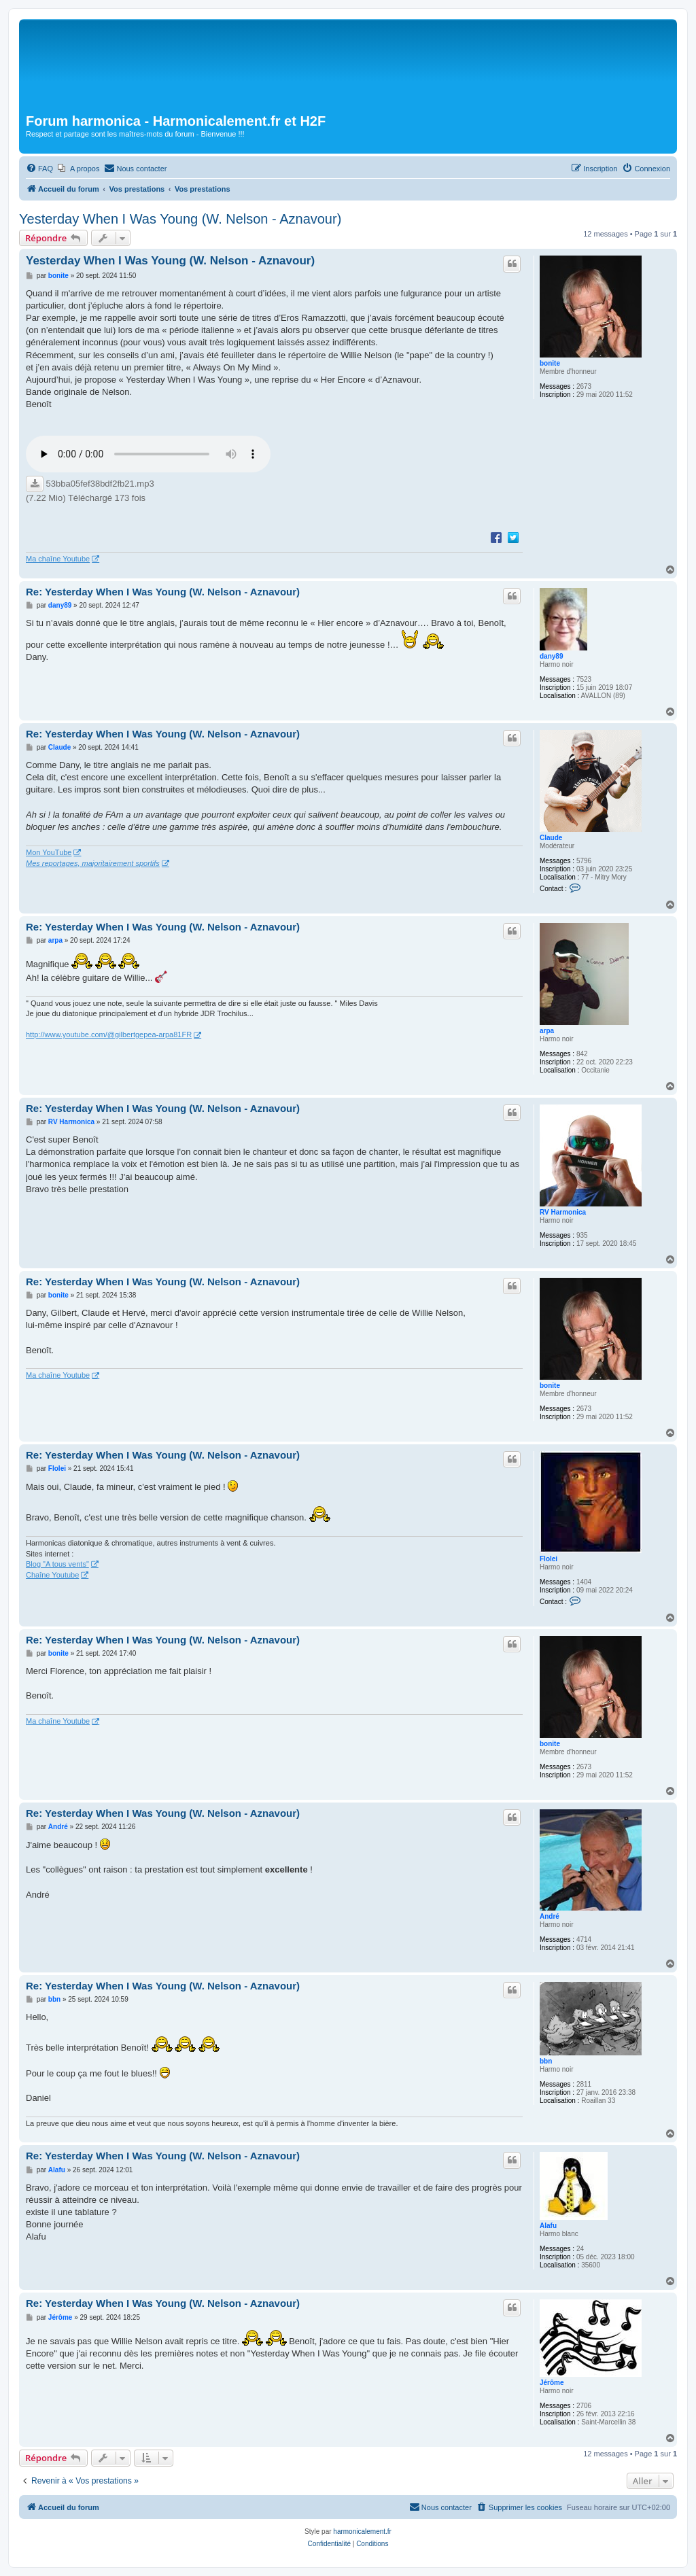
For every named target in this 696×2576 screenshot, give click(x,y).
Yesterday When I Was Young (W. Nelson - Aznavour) (180, 218)
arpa (547, 1030)
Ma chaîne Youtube (58, 559)
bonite (550, 363)
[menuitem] (39, 168)
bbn (546, 2061)
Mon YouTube (48, 852)
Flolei (548, 1559)
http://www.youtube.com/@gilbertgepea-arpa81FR (109, 1034)
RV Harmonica (563, 1212)
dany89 (551, 656)
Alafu (548, 2225)
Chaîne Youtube (52, 1575)
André (549, 1916)
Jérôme (552, 2382)
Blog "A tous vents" (57, 1564)
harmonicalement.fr (362, 2531)
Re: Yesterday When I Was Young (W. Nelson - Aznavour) (163, 591)
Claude (551, 837)
